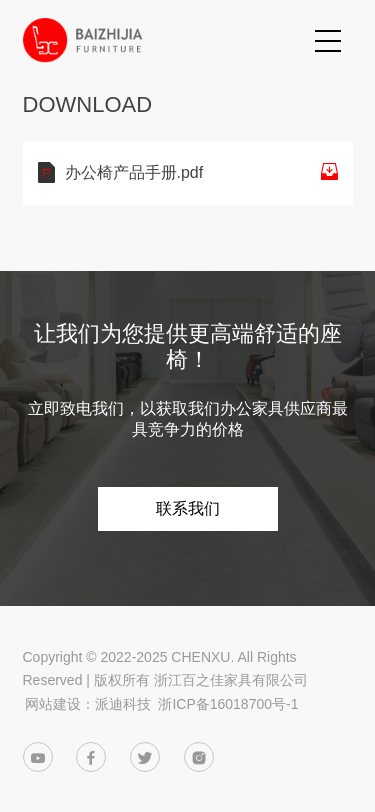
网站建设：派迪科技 (88, 704)
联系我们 (188, 508)
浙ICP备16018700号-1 (228, 704)
